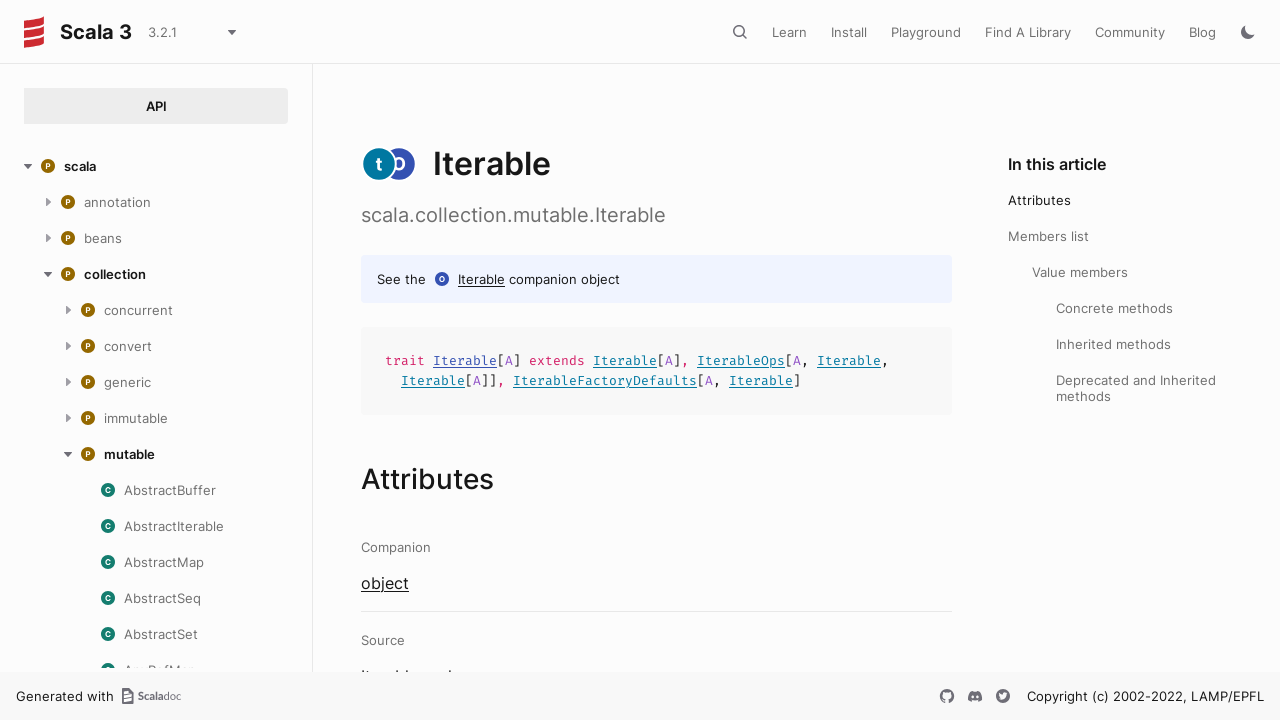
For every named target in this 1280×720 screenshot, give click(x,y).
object (385, 583)
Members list (1048, 236)
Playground (926, 32)
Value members (1080, 272)
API (156, 106)
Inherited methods (1113, 344)
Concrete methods (1114, 308)
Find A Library (1028, 32)
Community (1130, 32)
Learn (789, 32)
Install (849, 32)
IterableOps (741, 360)
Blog (1202, 32)
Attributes (1039, 200)
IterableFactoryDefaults (605, 380)
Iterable (481, 279)
